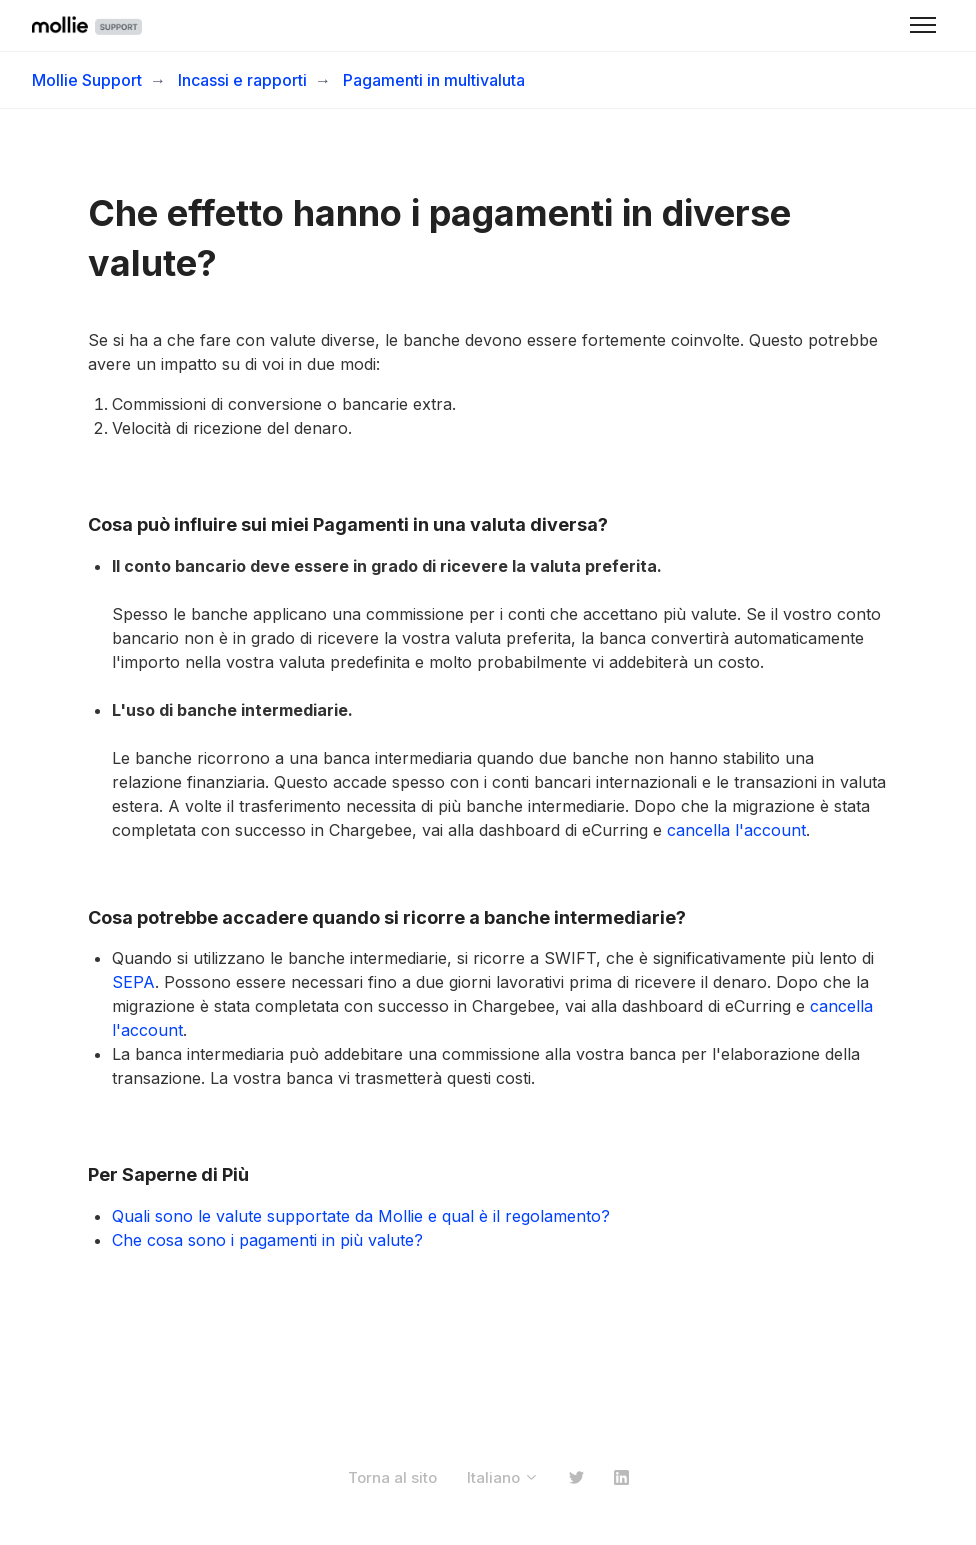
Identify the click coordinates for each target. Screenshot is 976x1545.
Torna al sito (392, 1477)
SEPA (133, 982)
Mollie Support (87, 80)
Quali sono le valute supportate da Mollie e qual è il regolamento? (361, 1216)
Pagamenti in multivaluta (434, 80)
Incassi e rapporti (242, 80)
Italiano (503, 1477)
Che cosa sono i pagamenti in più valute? (267, 1240)
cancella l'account (736, 830)
